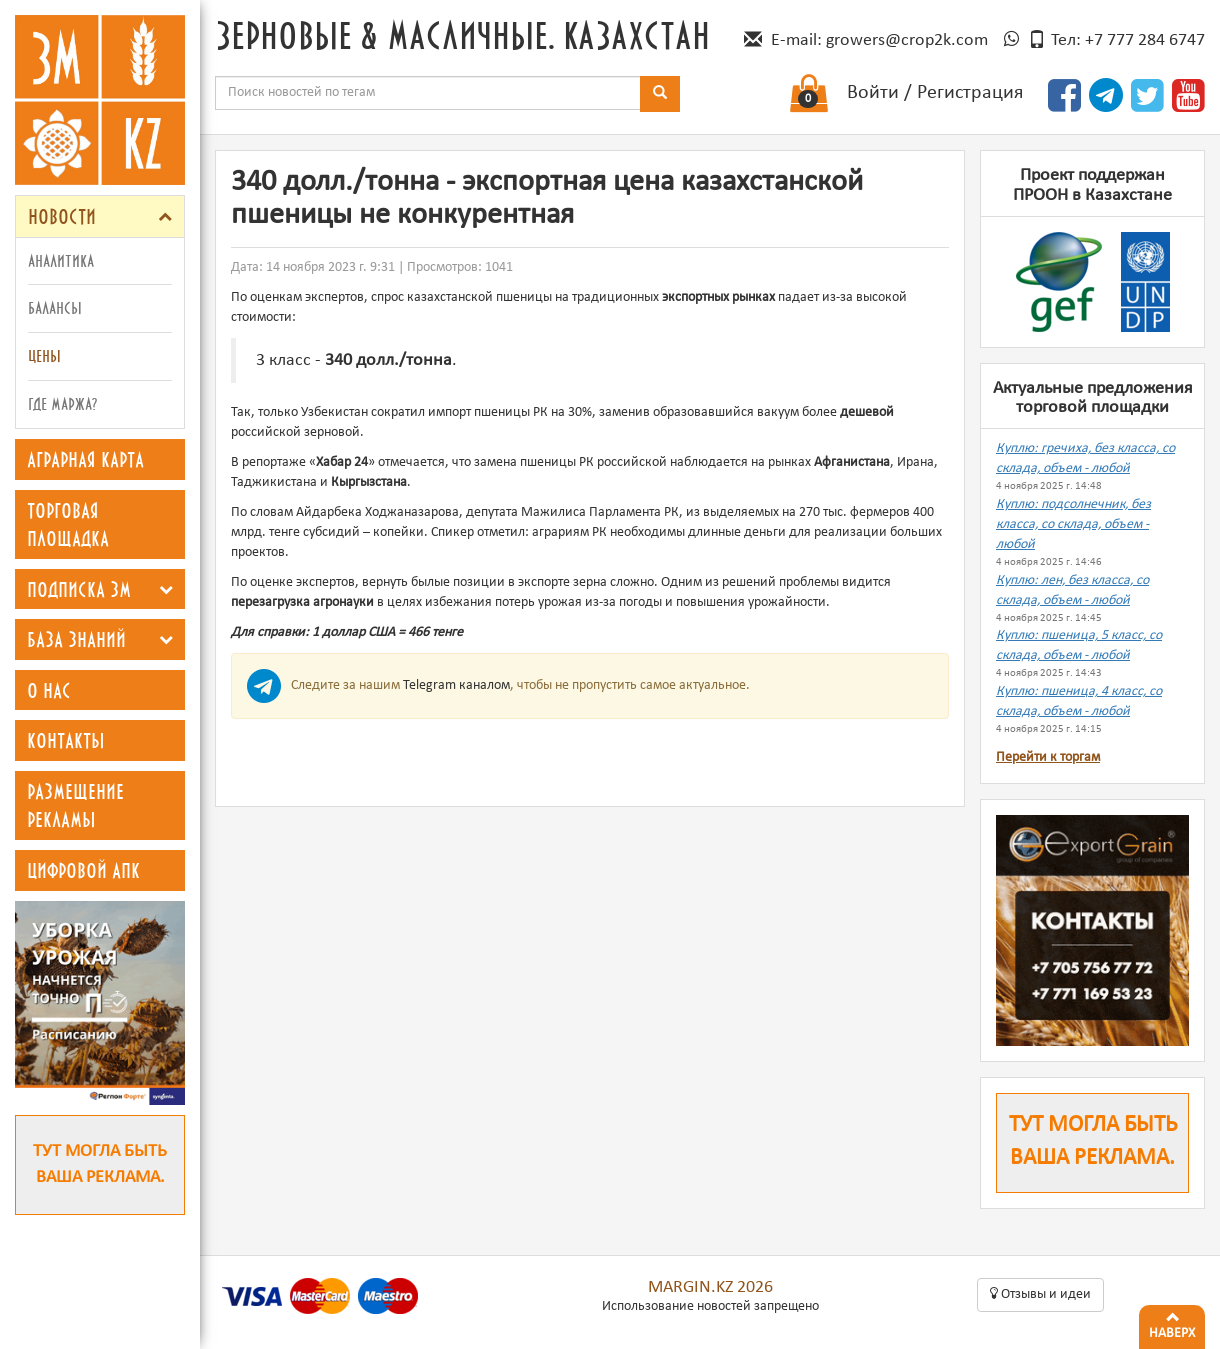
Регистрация (970, 93)
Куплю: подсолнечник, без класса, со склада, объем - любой (1073, 524)
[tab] (100, 216)
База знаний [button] (76, 639)
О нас (49, 690)
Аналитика (61, 260)
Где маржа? (62, 403)
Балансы (55, 307)
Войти (873, 93)
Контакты (66, 740)
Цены (44, 355)
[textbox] (428, 93)
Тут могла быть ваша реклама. (100, 1164)
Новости (62, 216)
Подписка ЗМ (79, 589)
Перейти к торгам (1048, 757)
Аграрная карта (85, 459)
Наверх (1172, 1323)
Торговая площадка (68, 524)
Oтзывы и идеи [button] (1040, 1294)
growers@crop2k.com (907, 40)
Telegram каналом (456, 685)
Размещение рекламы (75, 805)
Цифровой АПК (83, 870)
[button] (165, 216)
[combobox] (428, 93)
